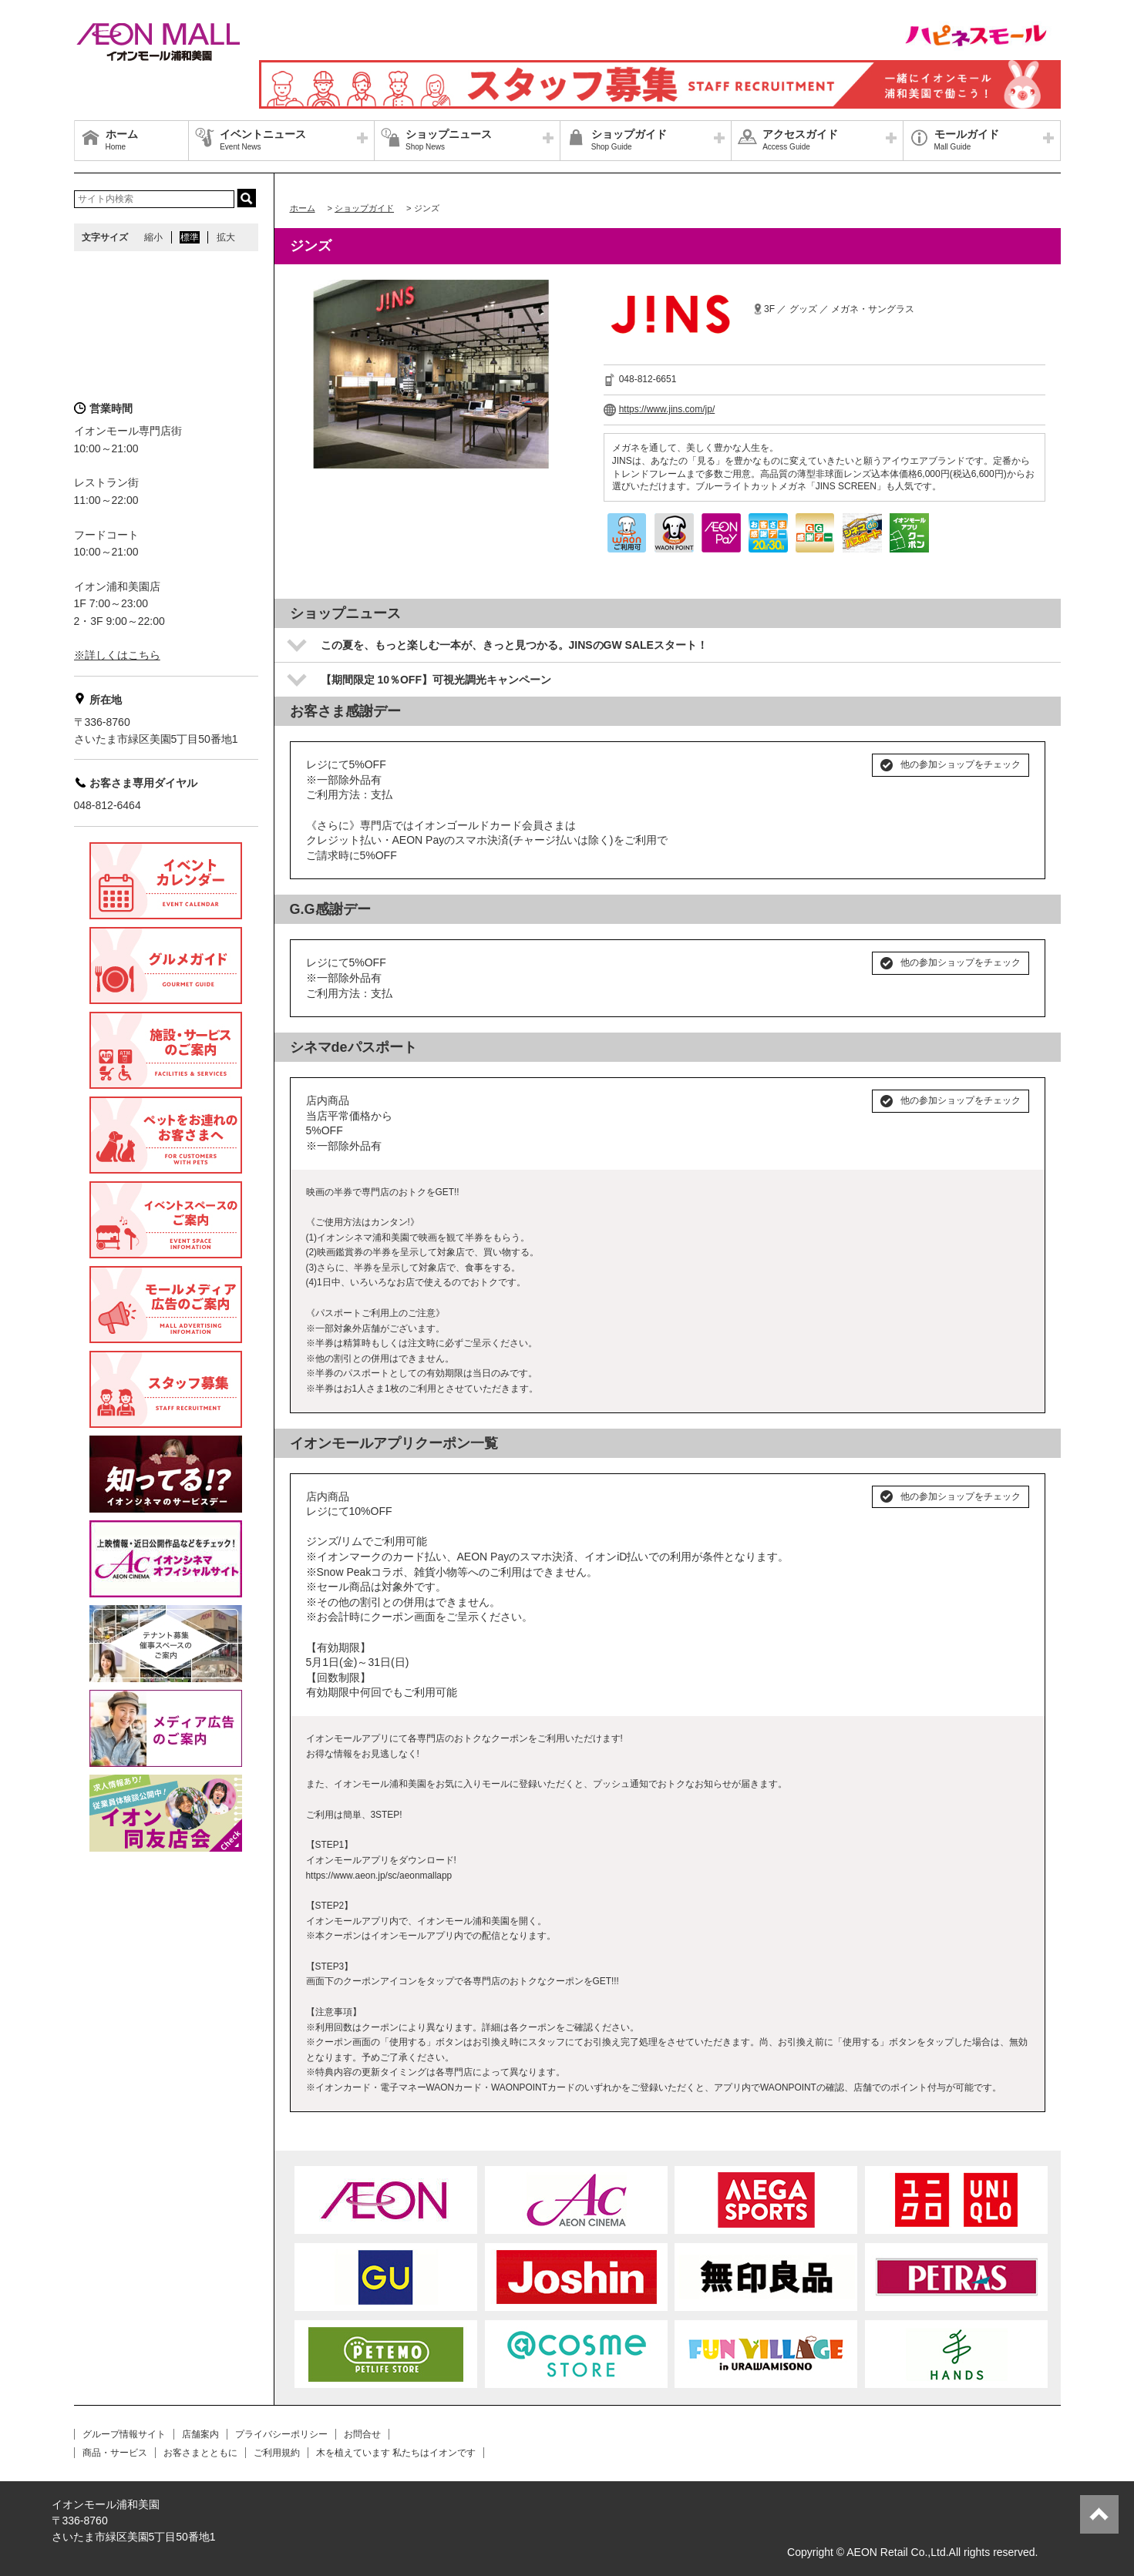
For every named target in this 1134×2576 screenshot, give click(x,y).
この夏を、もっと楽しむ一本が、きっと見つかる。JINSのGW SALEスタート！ (514, 645)
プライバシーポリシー (281, 2434)
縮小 (153, 237)
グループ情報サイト (124, 2434)
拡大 (226, 237)
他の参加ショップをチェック (960, 764)
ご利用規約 (277, 2452)
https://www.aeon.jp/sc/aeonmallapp (379, 1875)
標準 (189, 237)
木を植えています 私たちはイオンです (396, 2452)
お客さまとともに (200, 2452)
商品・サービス (114, 2452)
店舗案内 (200, 2434)
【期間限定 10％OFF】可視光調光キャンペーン (436, 679)
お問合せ (362, 2434)
